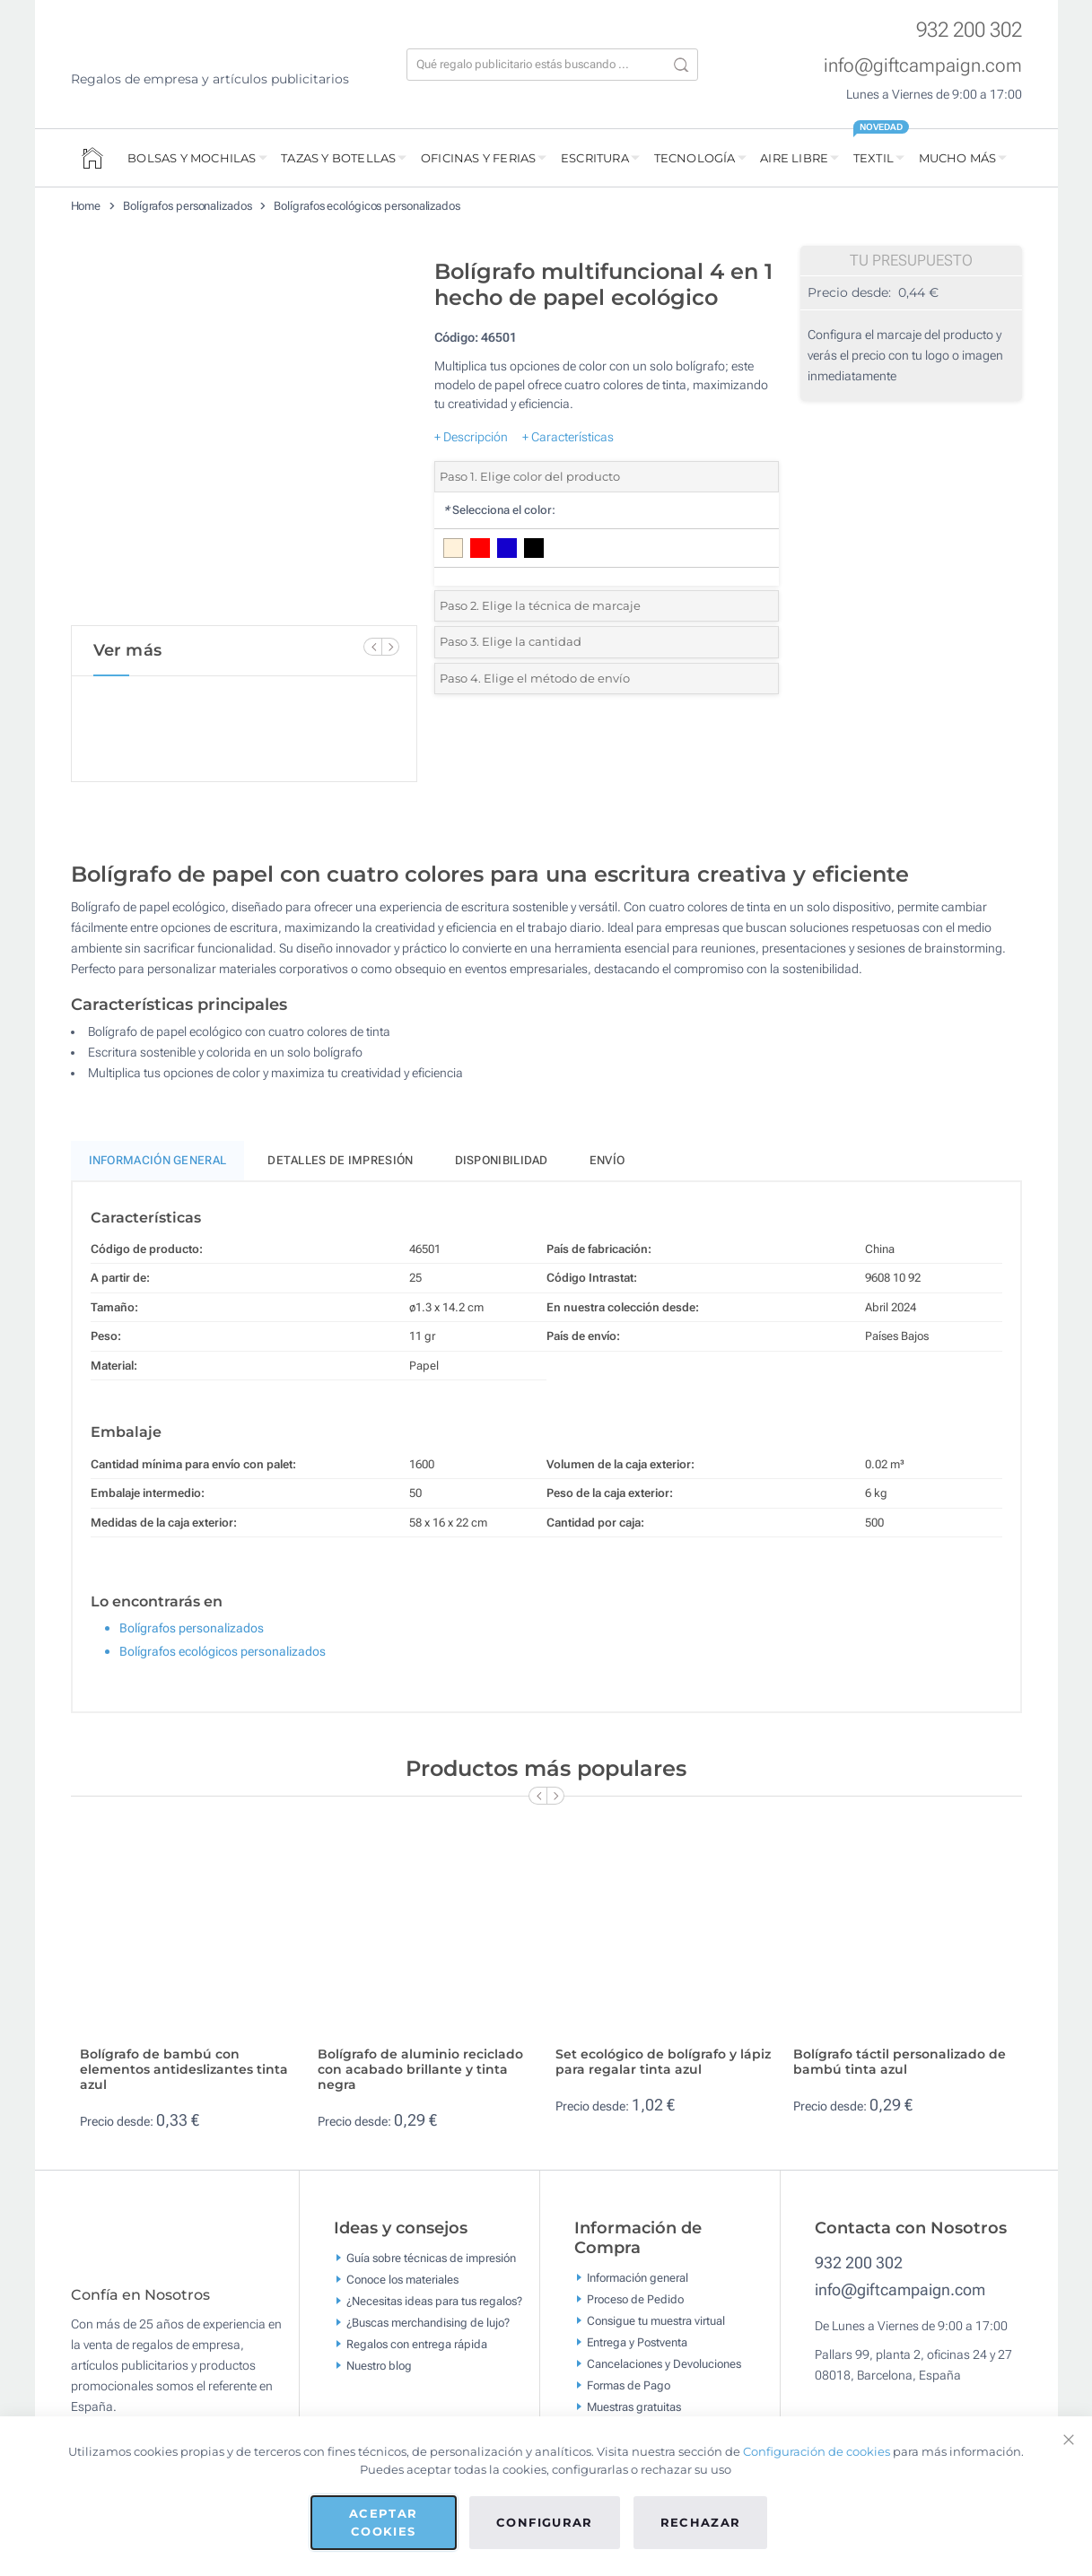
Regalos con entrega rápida (416, 2344)
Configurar (544, 2522)
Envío (607, 1160)
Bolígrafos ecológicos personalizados (366, 206)
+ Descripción (471, 437)
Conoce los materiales (402, 2279)
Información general (637, 2277)
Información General (158, 1160)
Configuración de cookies (816, 2451)
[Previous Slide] (372, 647)
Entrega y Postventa (637, 2341)
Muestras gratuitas (634, 2406)
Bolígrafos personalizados (187, 206)
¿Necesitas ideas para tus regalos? (434, 2301)
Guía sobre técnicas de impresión (431, 2258)
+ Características (568, 437)
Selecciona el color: (499, 510)
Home (86, 206)
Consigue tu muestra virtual (656, 2320)
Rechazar (700, 2522)
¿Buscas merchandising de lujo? (428, 2322)
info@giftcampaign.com (923, 65)
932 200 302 (969, 30)
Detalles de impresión (340, 1160)
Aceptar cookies (383, 2522)
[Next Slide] (390, 647)
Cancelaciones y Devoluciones (664, 2363)
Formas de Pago (628, 2384)
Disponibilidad (501, 1160)
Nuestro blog (379, 2365)
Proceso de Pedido (635, 2298)
